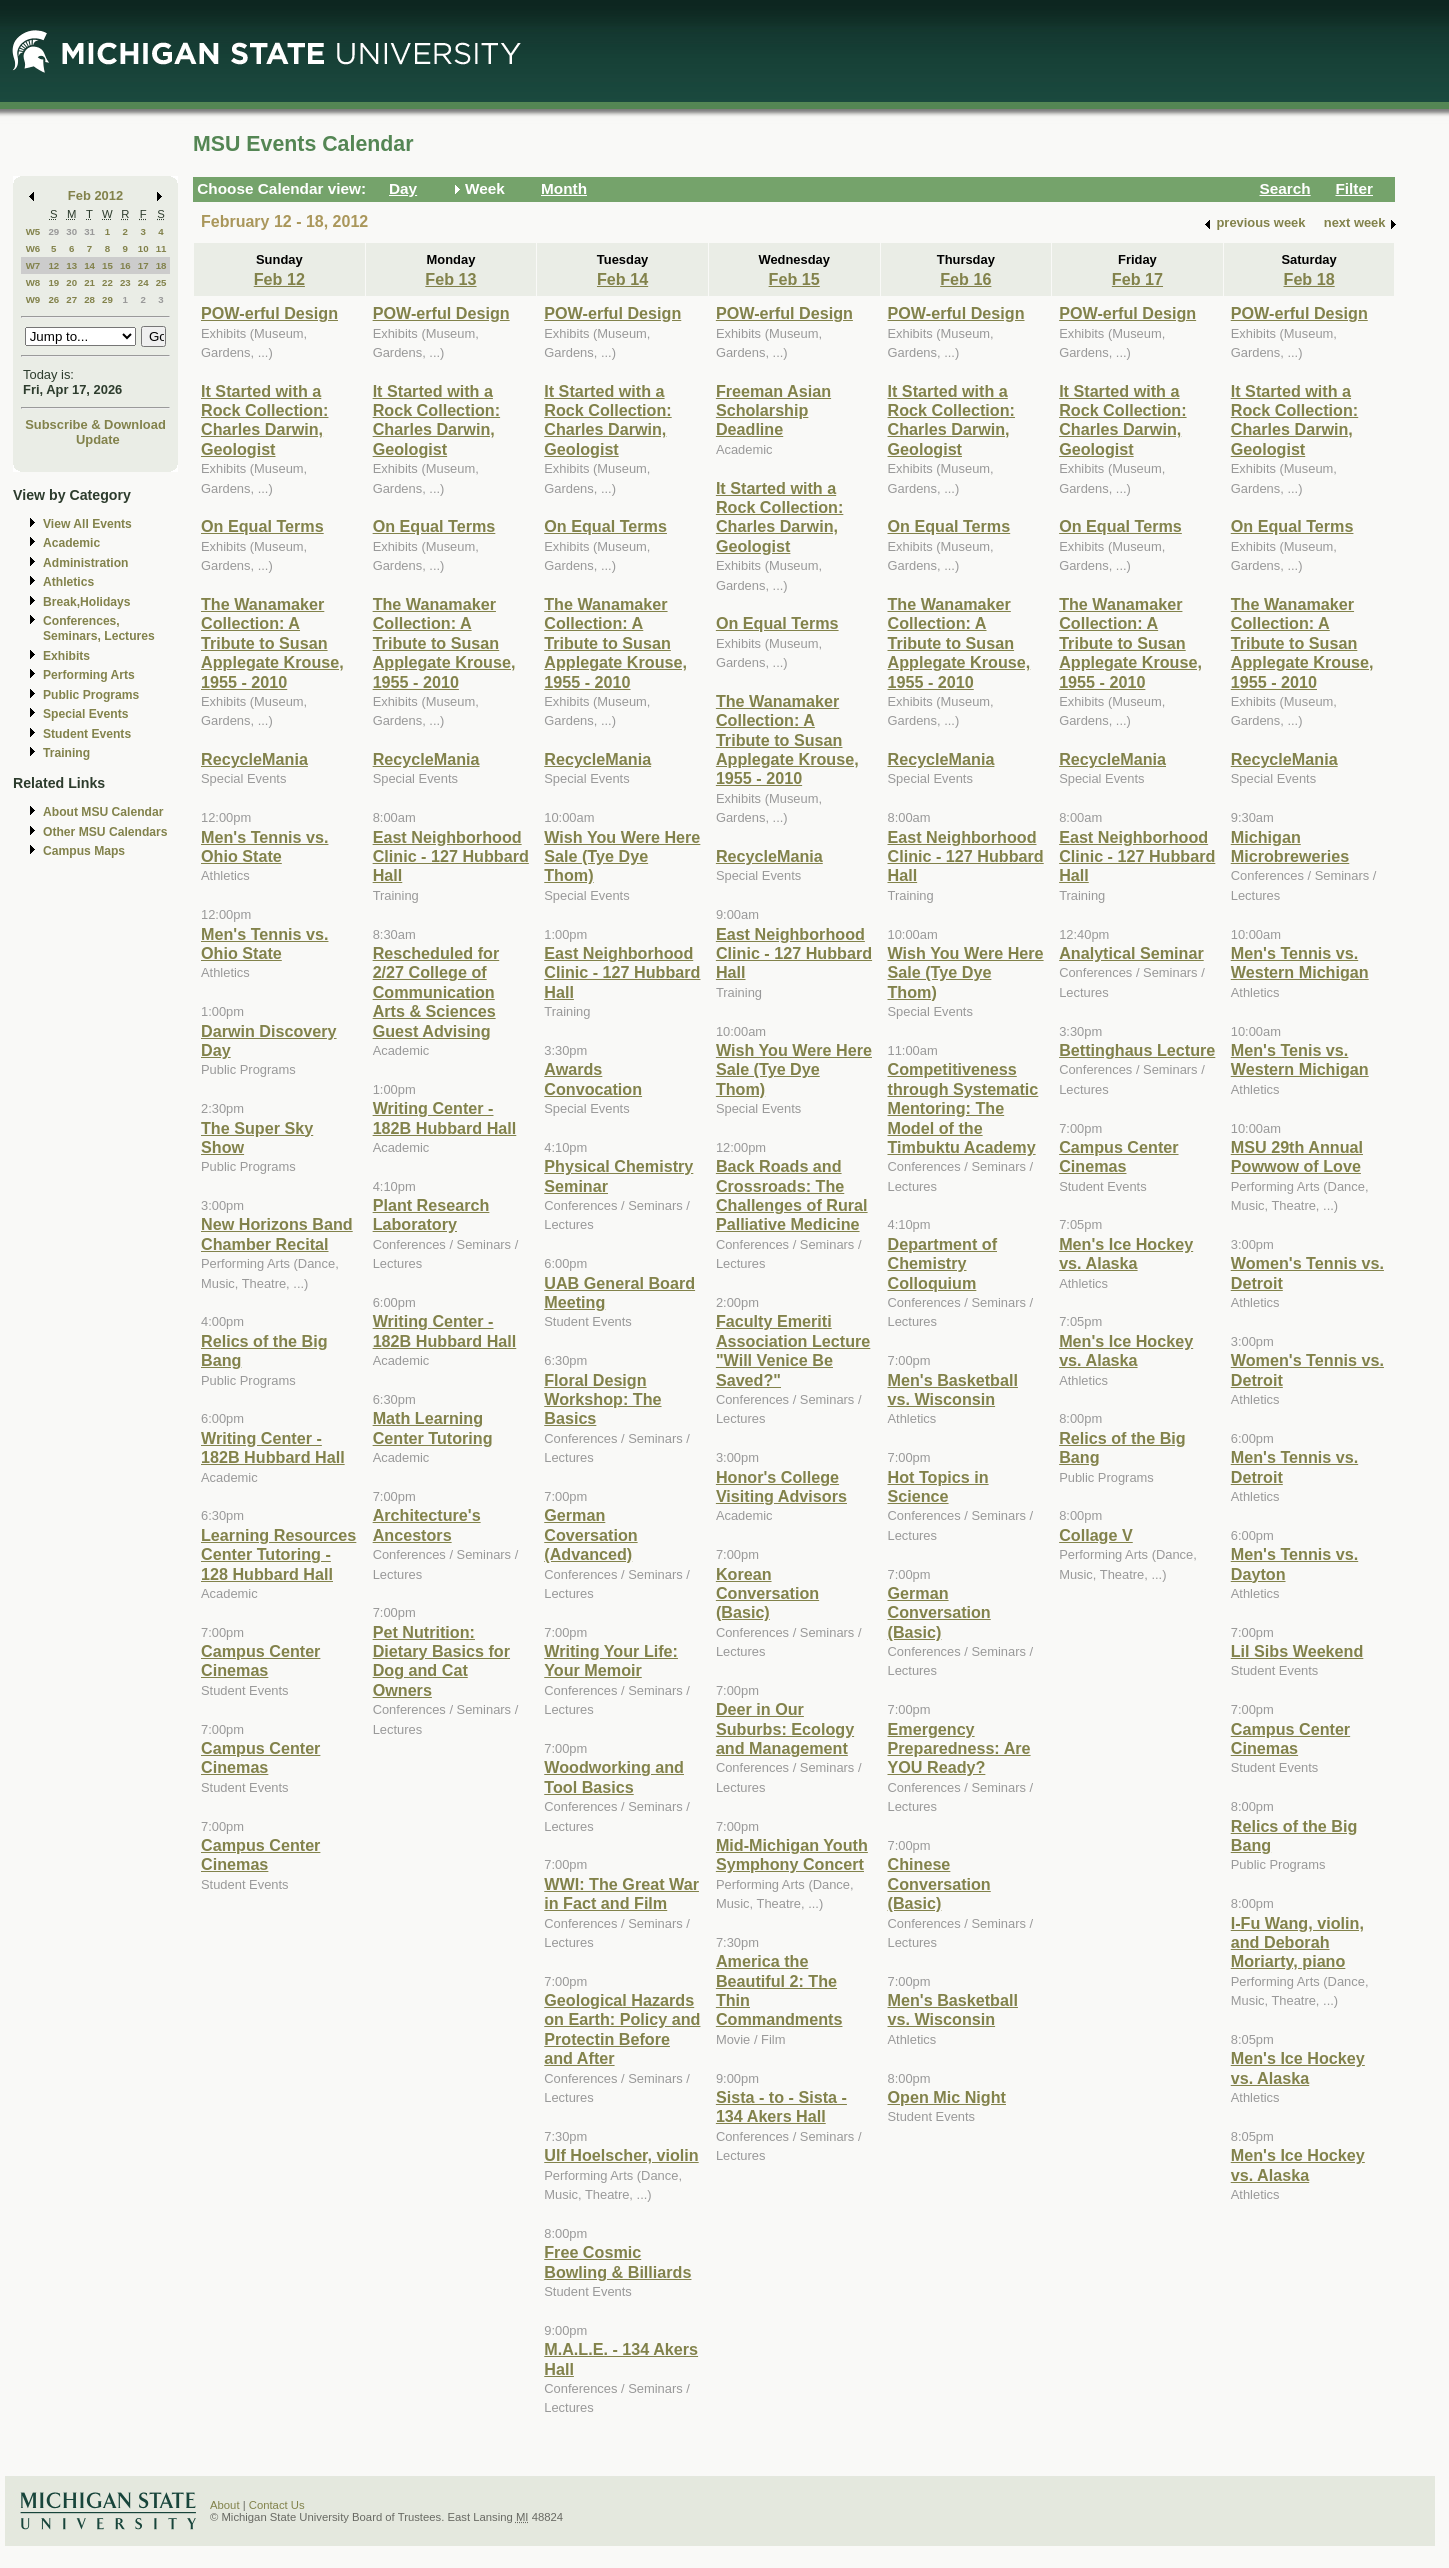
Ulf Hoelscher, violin (621, 2155)
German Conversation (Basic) (939, 1612)
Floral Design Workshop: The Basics (602, 1399)
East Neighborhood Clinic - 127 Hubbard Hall (451, 856)
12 (53, 265)
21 (89, 282)
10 (143, 248)
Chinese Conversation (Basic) (939, 1883)
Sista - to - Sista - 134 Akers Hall (781, 2106)
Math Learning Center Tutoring (433, 1427)
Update (98, 439)
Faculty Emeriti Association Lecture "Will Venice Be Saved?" (793, 1350)
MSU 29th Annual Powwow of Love (1297, 1156)
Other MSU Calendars (105, 832)
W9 (33, 299)
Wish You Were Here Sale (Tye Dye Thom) (622, 856)
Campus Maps (84, 851)
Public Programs (91, 695)
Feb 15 (794, 279)
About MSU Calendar (103, 812)
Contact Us (277, 2505)
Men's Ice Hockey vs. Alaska (1126, 1253)
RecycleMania (254, 759)
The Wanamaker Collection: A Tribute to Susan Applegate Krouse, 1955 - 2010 (272, 643)
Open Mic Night (947, 2097)
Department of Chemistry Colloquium (943, 1263)
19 (53, 282)
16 (125, 265)
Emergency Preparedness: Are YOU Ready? (959, 1748)
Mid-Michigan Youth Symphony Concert (792, 1854)
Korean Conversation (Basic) (767, 1593)
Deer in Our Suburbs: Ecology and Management (785, 1728)
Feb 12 (279, 279)
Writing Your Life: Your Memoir (611, 1660)
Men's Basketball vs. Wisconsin (953, 1389)
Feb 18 (1309, 279)
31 (89, 231)
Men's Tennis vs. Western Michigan (1300, 962)
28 (89, 299)
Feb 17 (1137, 279)
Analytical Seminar (1131, 953)
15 (107, 265)
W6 (33, 248)
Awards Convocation (593, 1078)
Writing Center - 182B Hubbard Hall (273, 1447)
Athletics (68, 582)
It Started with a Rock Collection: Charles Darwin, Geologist (264, 420)
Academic (71, 543)
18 (161, 265)
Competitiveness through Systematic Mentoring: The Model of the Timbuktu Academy (963, 1108)
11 (161, 248)
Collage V (1096, 1535)
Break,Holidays (87, 602)
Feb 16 (965, 279)
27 (71, 299)
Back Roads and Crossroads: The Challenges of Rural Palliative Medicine (792, 1195)
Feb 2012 (95, 195)
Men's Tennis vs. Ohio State (264, 846)
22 (107, 282)
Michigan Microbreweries (1290, 846)
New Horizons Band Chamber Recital (277, 1233)
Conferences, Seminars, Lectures (99, 628)
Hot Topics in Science (938, 1486)
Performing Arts (89, 675)
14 (89, 265)
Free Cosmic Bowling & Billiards (617, 2261)
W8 (33, 282)
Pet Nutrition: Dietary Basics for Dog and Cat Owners (441, 1661)
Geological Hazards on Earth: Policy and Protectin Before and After (622, 2029)
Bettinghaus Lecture (1137, 1050)
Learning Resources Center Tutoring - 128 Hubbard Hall (278, 1554)
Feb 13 (450, 279)
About (225, 2505)
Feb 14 (622, 279)
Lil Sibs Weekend (1297, 1651)
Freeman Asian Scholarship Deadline (773, 410)
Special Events (85, 714)
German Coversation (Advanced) (590, 1534)
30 (71, 231)
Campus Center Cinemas (260, 1660)
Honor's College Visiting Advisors (781, 1486)
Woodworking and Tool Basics (614, 1776)
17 (143, 265)
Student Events (87, 734)
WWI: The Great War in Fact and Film (621, 1893)
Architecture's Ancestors (427, 1524)
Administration (85, 563)
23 (125, 282)
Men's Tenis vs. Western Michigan (1300, 1059)
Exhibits (66, 656)
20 (71, 282)
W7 (33, 265)
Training (66, 753)
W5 (33, 231)
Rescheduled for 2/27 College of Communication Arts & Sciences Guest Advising (436, 992)
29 (53, 231)
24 (143, 282)
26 (53, 299)
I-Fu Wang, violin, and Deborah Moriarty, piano (1297, 1942)
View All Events (87, 524)
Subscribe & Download (95, 424)
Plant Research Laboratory (431, 1214)
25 (161, 282)
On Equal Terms (262, 526)
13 (71, 265)
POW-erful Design (269, 313)
